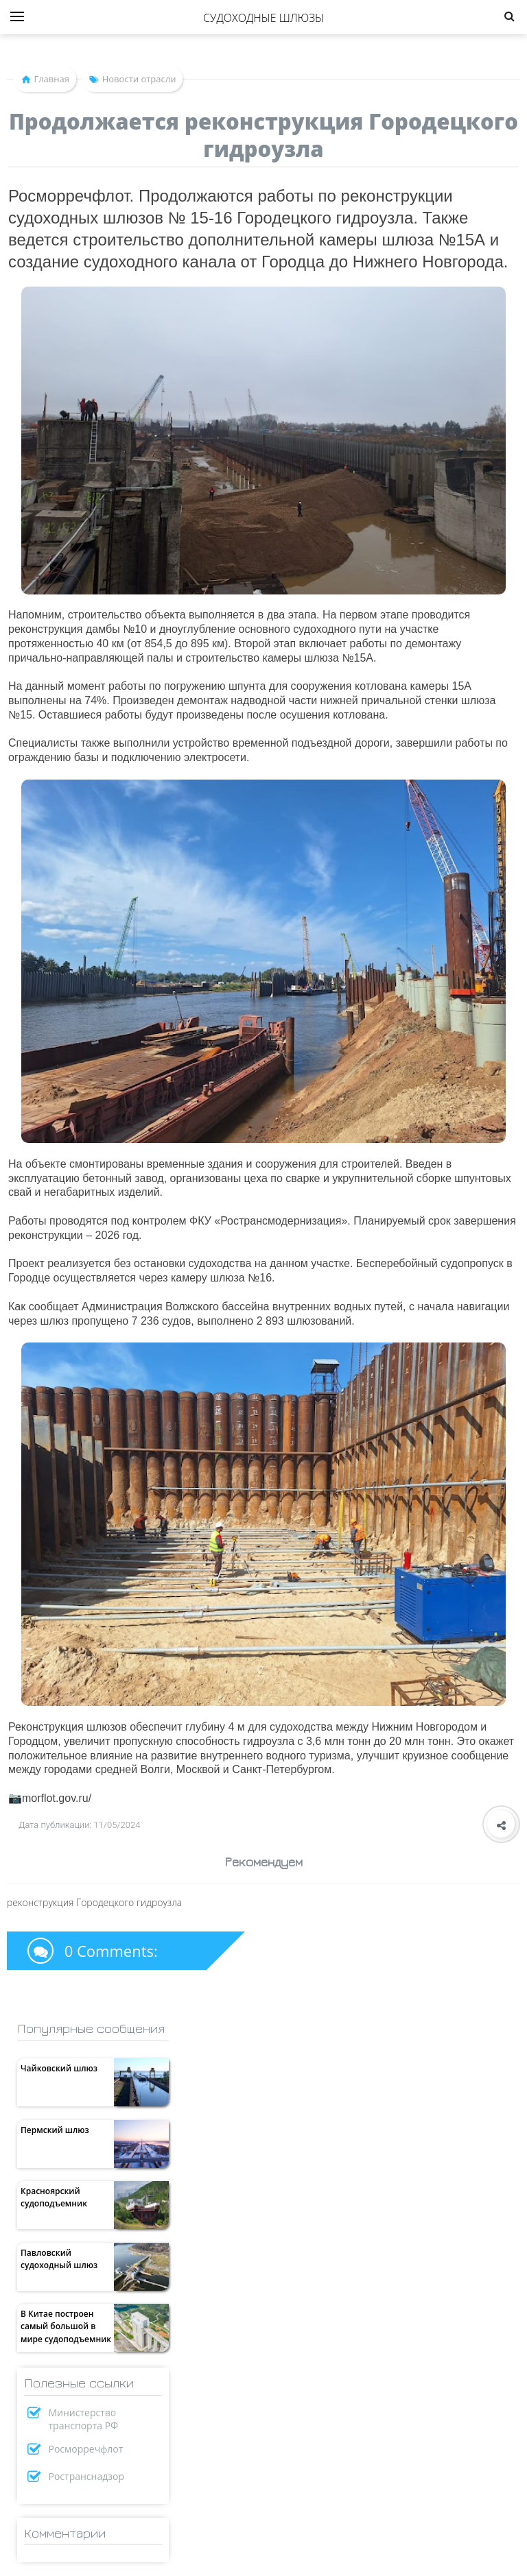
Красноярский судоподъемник (54, 2197)
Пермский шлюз (55, 2130)
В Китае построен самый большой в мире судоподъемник (66, 2326)
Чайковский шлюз (59, 2068)
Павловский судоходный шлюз (59, 2259)
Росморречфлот (86, 2448)
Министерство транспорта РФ (84, 2419)
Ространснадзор (87, 2476)
